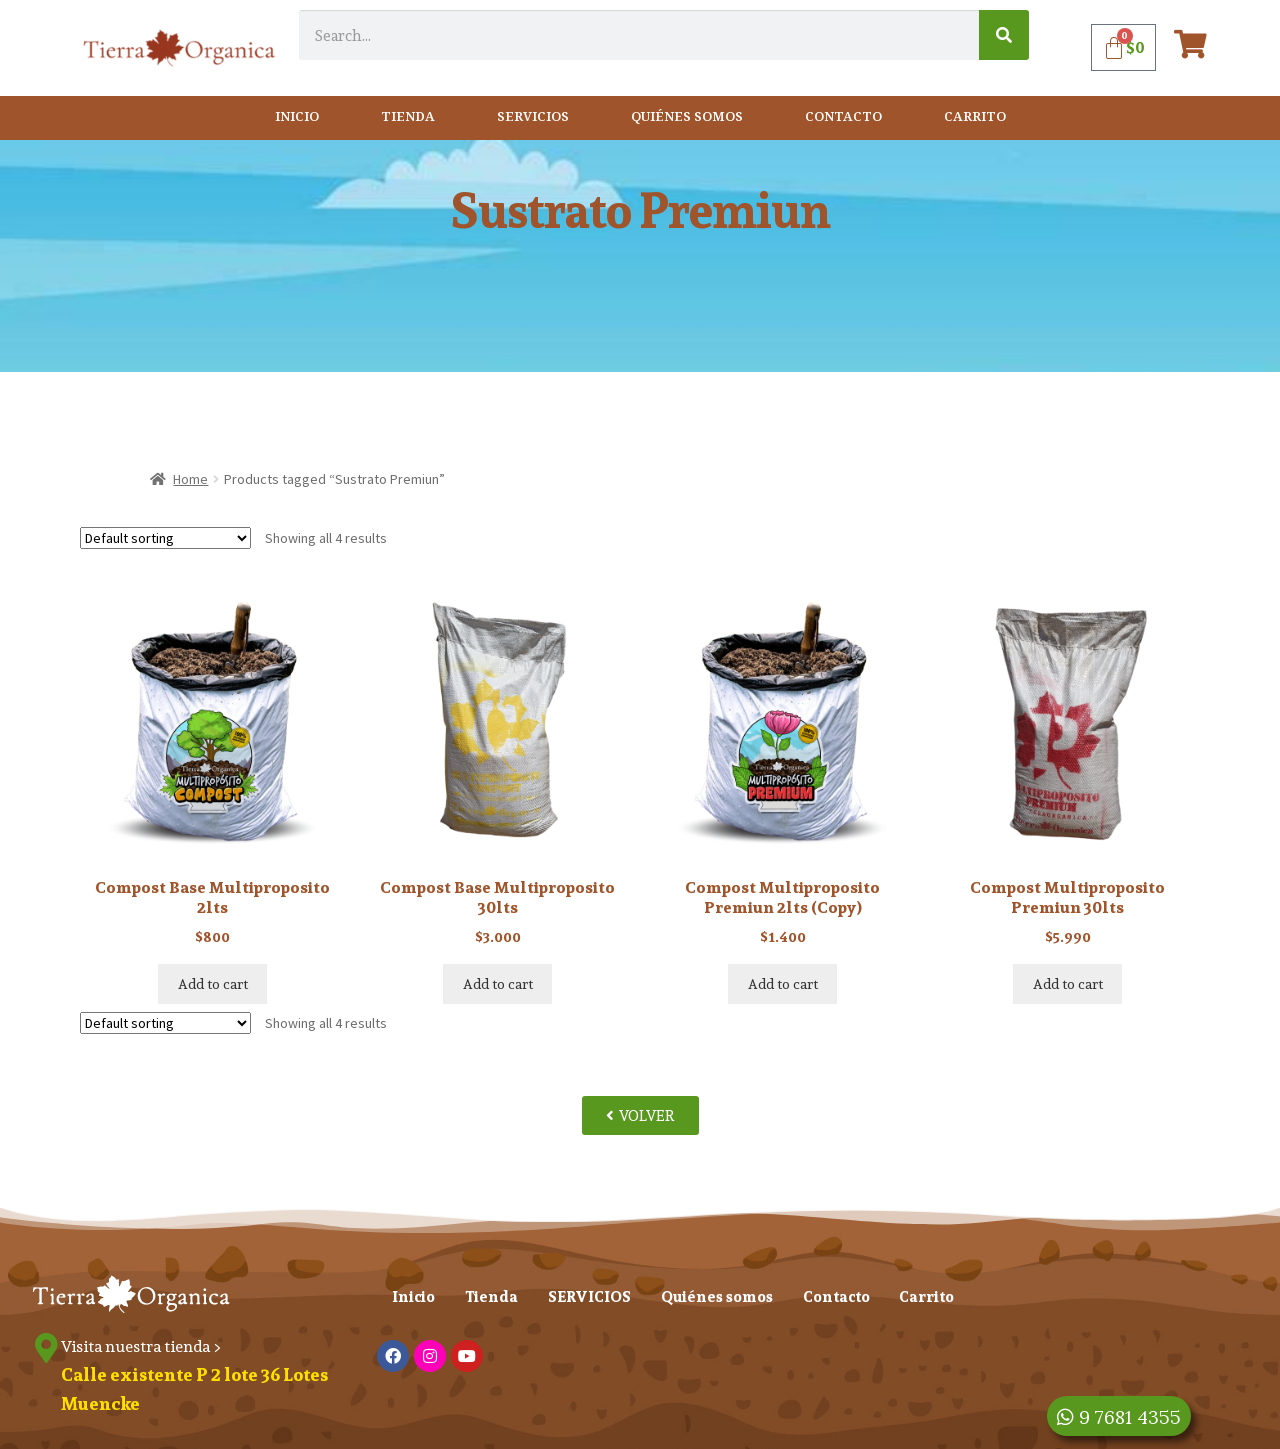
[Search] (1004, 35)
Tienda (408, 117)
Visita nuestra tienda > (141, 1346)
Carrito (975, 117)
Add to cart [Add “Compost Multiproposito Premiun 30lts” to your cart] (1068, 984)
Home (190, 479)
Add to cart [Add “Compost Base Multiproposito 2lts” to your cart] (213, 984)
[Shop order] (165, 538)
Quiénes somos (687, 117)
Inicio (297, 117)
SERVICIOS (533, 117)
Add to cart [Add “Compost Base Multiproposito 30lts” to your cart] (498, 984)
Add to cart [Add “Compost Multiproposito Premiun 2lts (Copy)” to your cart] (783, 984)
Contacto (843, 117)
